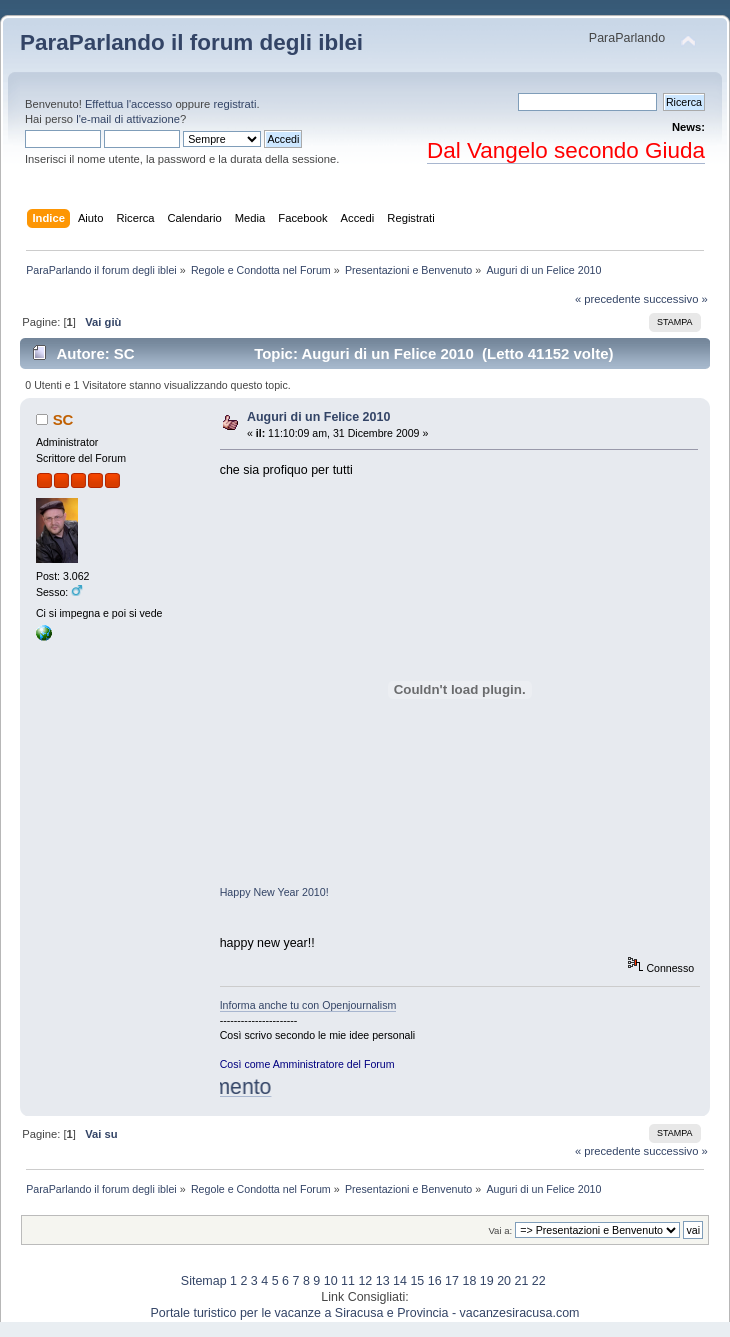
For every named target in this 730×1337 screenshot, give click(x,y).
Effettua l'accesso (128, 104)
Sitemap (204, 1281)
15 (417, 1281)
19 (487, 1281)
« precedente (608, 299)
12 (365, 1281)
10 (331, 1281)
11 (348, 1281)
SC (63, 419)
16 (435, 1281)
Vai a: (500, 1230)
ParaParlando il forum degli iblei (191, 42)
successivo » (676, 299)
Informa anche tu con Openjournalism (308, 1005)
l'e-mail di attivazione (128, 119)
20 (504, 1281)
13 (383, 1281)
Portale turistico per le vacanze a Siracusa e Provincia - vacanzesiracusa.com (365, 1313)
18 (469, 1281)
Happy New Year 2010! (274, 892)
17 (452, 1281)
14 (400, 1281)
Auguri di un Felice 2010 (318, 417)
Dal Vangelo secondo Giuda (566, 150)
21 (521, 1281)
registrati (234, 104)
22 (539, 1281)
